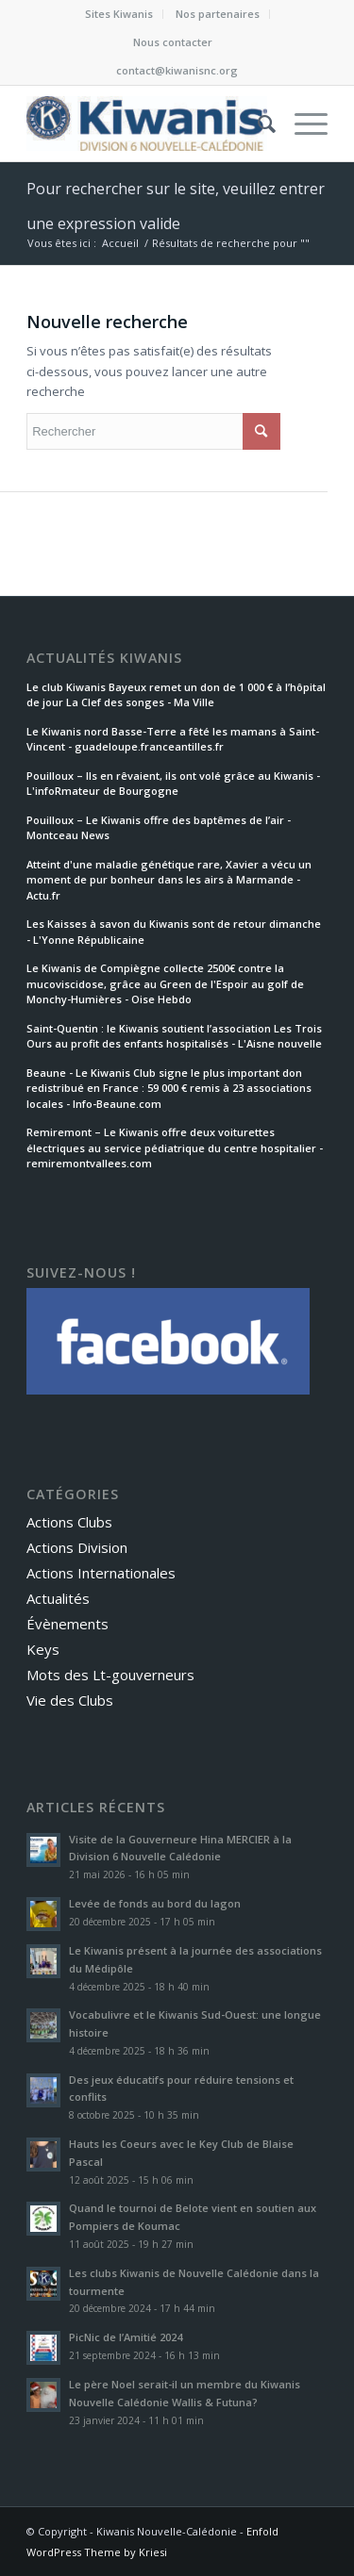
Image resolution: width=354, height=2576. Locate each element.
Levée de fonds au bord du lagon (155, 1903)
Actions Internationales (101, 1572)
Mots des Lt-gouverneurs (110, 1674)
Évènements (67, 1623)
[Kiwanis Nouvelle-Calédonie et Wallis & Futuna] (146, 123)
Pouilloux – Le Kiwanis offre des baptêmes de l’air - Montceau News (158, 828)
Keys (42, 1649)
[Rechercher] (257, 123)
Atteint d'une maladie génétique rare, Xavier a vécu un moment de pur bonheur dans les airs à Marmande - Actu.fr (169, 879)
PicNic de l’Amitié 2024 (125, 2337)
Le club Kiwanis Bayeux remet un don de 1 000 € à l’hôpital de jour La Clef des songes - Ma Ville (176, 695)
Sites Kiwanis (119, 14)
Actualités (58, 1598)
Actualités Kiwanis (104, 658)
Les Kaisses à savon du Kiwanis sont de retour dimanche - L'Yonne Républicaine (173, 931)
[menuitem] (119, 14)
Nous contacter (172, 42)
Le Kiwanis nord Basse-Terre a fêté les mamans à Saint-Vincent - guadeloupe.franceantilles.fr (172, 739)
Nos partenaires (218, 14)
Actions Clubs (69, 1521)
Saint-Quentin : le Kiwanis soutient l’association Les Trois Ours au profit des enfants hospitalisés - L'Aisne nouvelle (174, 1036)
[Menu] (302, 123)
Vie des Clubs (69, 1700)
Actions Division (76, 1547)
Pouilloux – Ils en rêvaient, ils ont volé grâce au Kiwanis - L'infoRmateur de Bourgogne (173, 783)
